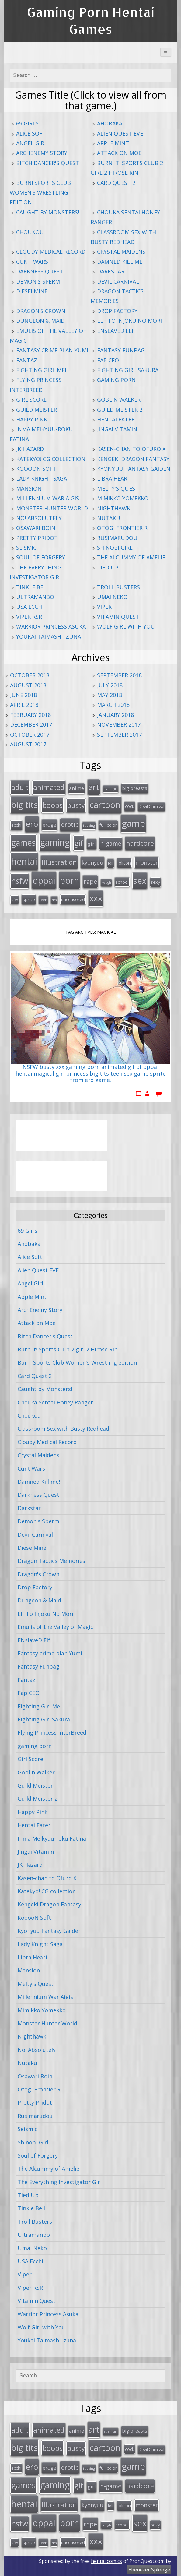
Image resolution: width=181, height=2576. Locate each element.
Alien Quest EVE (120, 133)
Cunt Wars (32, 261)
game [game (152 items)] (133, 823)
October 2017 (29, 734)
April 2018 (24, 704)
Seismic (26, 547)
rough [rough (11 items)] (106, 882)
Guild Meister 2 (119, 409)
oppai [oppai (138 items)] (44, 880)
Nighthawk (113, 508)
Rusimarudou (117, 537)
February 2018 (30, 714)
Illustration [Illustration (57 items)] (59, 862)
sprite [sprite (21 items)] (29, 899)
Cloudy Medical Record (50, 251)
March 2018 (113, 704)
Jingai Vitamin (117, 429)
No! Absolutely (39, 518)
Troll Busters (118, 587)
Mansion (29, 488)
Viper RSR (29, 616)
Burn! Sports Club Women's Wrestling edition (40, 192)
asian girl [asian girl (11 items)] (110, 789)
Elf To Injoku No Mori (129, 320)
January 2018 (115, 714)
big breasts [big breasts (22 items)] (134, 788)
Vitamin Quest (118, 616)
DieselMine (31, 291)
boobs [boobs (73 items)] (52, 805)
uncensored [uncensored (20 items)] (73, 899)
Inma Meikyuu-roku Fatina (52, 1838)
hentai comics (106, 2561)
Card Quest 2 (116, 182)
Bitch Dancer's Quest (47, 163)
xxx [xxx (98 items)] (95, 898)
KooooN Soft (36, 468)
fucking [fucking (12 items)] (89, 825)
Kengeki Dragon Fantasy (133, 459)
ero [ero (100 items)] (32, 823)
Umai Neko (112, 597)
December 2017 (31, 724)
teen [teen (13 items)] (43, 899)
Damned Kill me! (120, 261)
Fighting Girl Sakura (127, 370)
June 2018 (23, 695)
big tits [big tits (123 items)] (24, 804)
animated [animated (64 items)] (48, 787)
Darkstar (110, 271)
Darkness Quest (39, 271)
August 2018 (28, 685)
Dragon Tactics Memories (51, 1560)
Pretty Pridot (37, 537)
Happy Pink (31, 419)
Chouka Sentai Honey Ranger (55, 1402)
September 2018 (119, 675)
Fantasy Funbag (121, 350)
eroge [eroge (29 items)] (49, 824)
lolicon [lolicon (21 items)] (124, 863)
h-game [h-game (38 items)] (110, 843)
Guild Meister (36, 409)
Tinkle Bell (32, 587)
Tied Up (107, 567)
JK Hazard (30, 449)
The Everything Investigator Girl (60, 2182)
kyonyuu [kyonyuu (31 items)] (92, 862)
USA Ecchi (30, 606)
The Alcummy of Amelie (131, 557)
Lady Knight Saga (41, 478)
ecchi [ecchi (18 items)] (16, 825)
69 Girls (27, 123)
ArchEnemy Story (41, 153)
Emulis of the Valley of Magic (55, 1626)
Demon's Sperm (38, 281)
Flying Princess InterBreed (52, 1732)
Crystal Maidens (121, 251)
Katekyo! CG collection (50, 459)
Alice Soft (31, 133)
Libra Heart (114, 478)
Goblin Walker (119, 399)
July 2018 (110, 685)
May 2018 (109, 695)
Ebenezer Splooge (149, 2569)
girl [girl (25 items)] (92, 843)
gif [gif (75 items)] (78, 843)
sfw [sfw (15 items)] (14, 899)
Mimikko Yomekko (122, 498)
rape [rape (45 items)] (90, 881)
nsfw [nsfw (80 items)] (19, 881)
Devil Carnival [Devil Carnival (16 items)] (151, 806)
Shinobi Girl (115, 547)
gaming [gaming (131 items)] (55, 842)
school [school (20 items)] (122, 882)
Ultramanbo (35, 597)
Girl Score (31, 399)
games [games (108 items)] (23, 842)
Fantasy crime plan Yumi (52, 350)
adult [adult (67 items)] (20, 787)
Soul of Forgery (40, 557)
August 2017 (28, 744)
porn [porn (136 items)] (69, 880)
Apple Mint (113, 143)
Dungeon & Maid (40, 320)
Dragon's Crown (40, 311)
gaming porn (116, 379)
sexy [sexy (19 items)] (155, 882)
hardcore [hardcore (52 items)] (140, 843)
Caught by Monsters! (47, 212)
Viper (104, 606)
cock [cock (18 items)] (129, 806)
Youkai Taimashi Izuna (48, 636)
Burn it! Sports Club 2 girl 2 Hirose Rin (67, 1349)
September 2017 (119, 734)
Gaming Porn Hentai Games (91, 20)
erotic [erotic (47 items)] (69, 824)
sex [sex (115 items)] (139, 880)
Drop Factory (117, 311)
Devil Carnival (118, 281)
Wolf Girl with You (126, 626)
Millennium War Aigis (47, 498)
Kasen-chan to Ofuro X (131, 449)
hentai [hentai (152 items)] (24, 861)
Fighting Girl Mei (41, 370)
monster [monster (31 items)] (146, 862)
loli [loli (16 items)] (110, 863)
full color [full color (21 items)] (108, 825)
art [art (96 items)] (94, 786)
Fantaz (26, 360)
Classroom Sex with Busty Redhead (63, 1428)
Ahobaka (109, 123)
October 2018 (29, 675)
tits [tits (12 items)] (54, 899)
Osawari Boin (35, 527)
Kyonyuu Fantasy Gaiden (133, 468)
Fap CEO (108, 360)
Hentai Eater (116, 419)
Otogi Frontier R (122, 527)
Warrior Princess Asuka (51, 626)
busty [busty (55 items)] (76, 805)
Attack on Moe (119, 153)
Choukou (30, 232)
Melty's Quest (118, 488)
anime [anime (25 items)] (76, 788)
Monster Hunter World (52, 508)
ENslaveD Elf (116, 330)
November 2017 (119, 724)
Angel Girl (31, 143)
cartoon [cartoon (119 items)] (104, 804)
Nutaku (108, 518)
